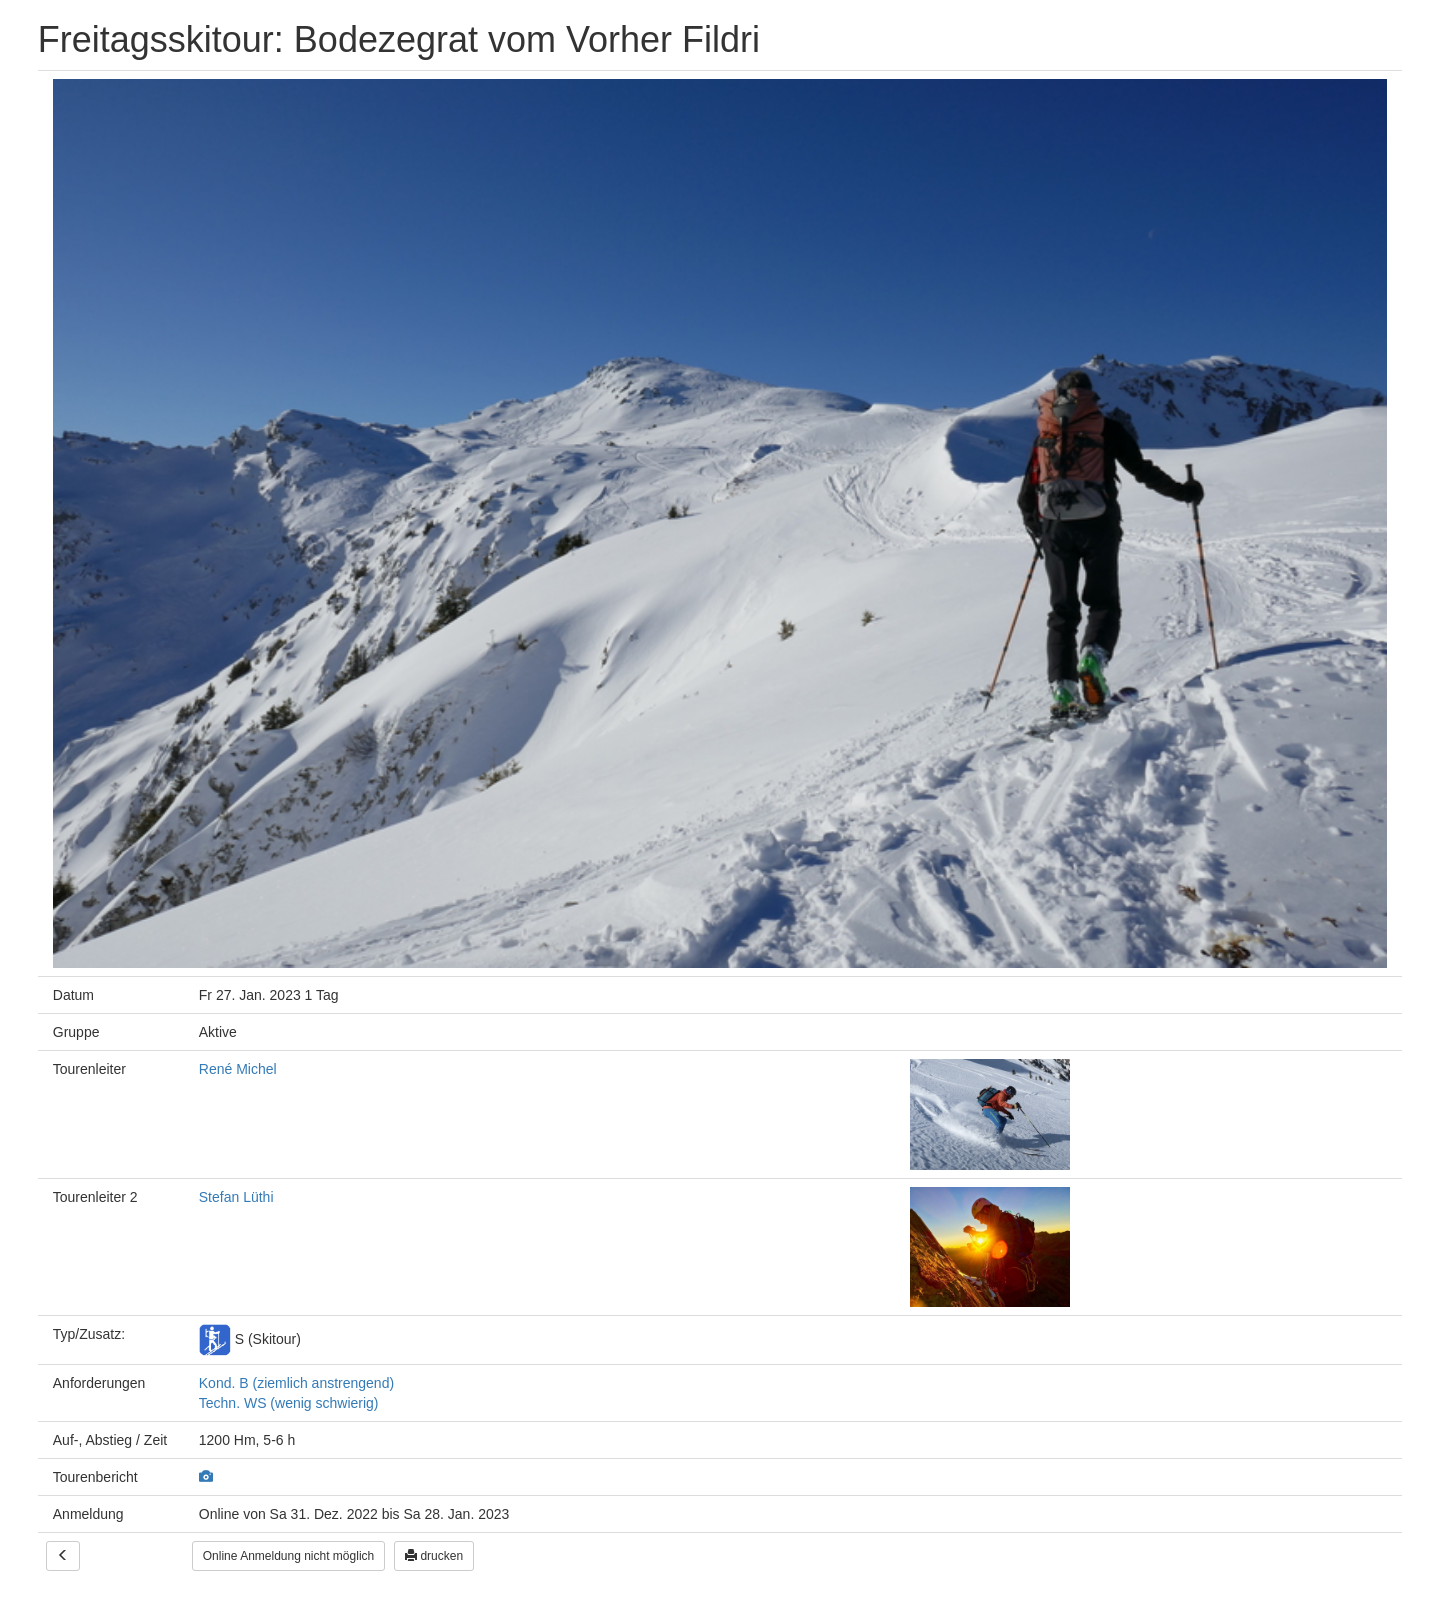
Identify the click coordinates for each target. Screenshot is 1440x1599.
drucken (434, 1556)
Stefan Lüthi (236, 1197)
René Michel (238, 1069)
